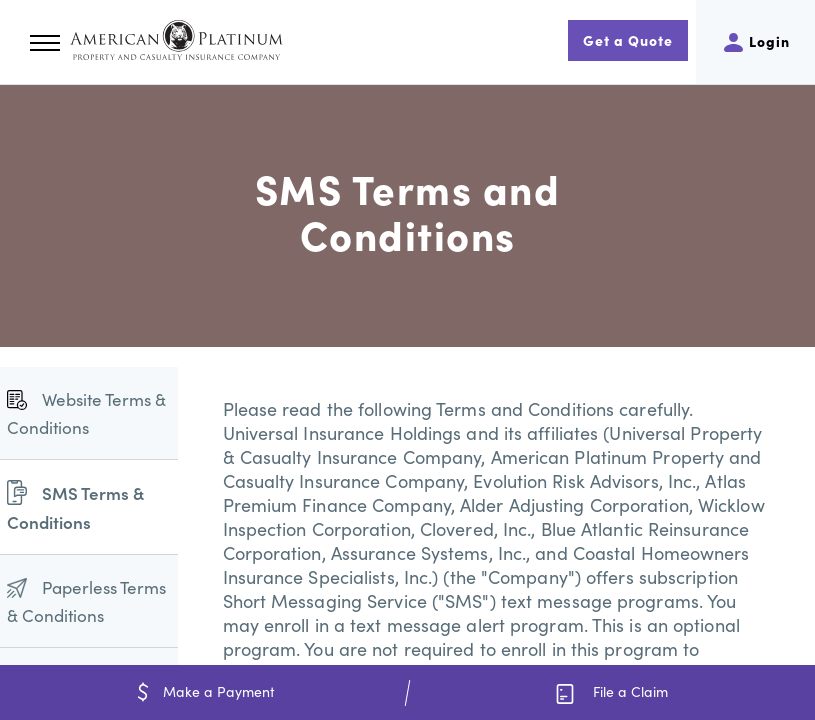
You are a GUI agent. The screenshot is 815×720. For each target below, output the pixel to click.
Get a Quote (628, 40)
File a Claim (611, 692)
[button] (45, 43)
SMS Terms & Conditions (75, 507)
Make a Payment (204, 691)
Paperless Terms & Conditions (86, 601)
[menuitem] (89, 413)
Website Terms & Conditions (86, 413)
